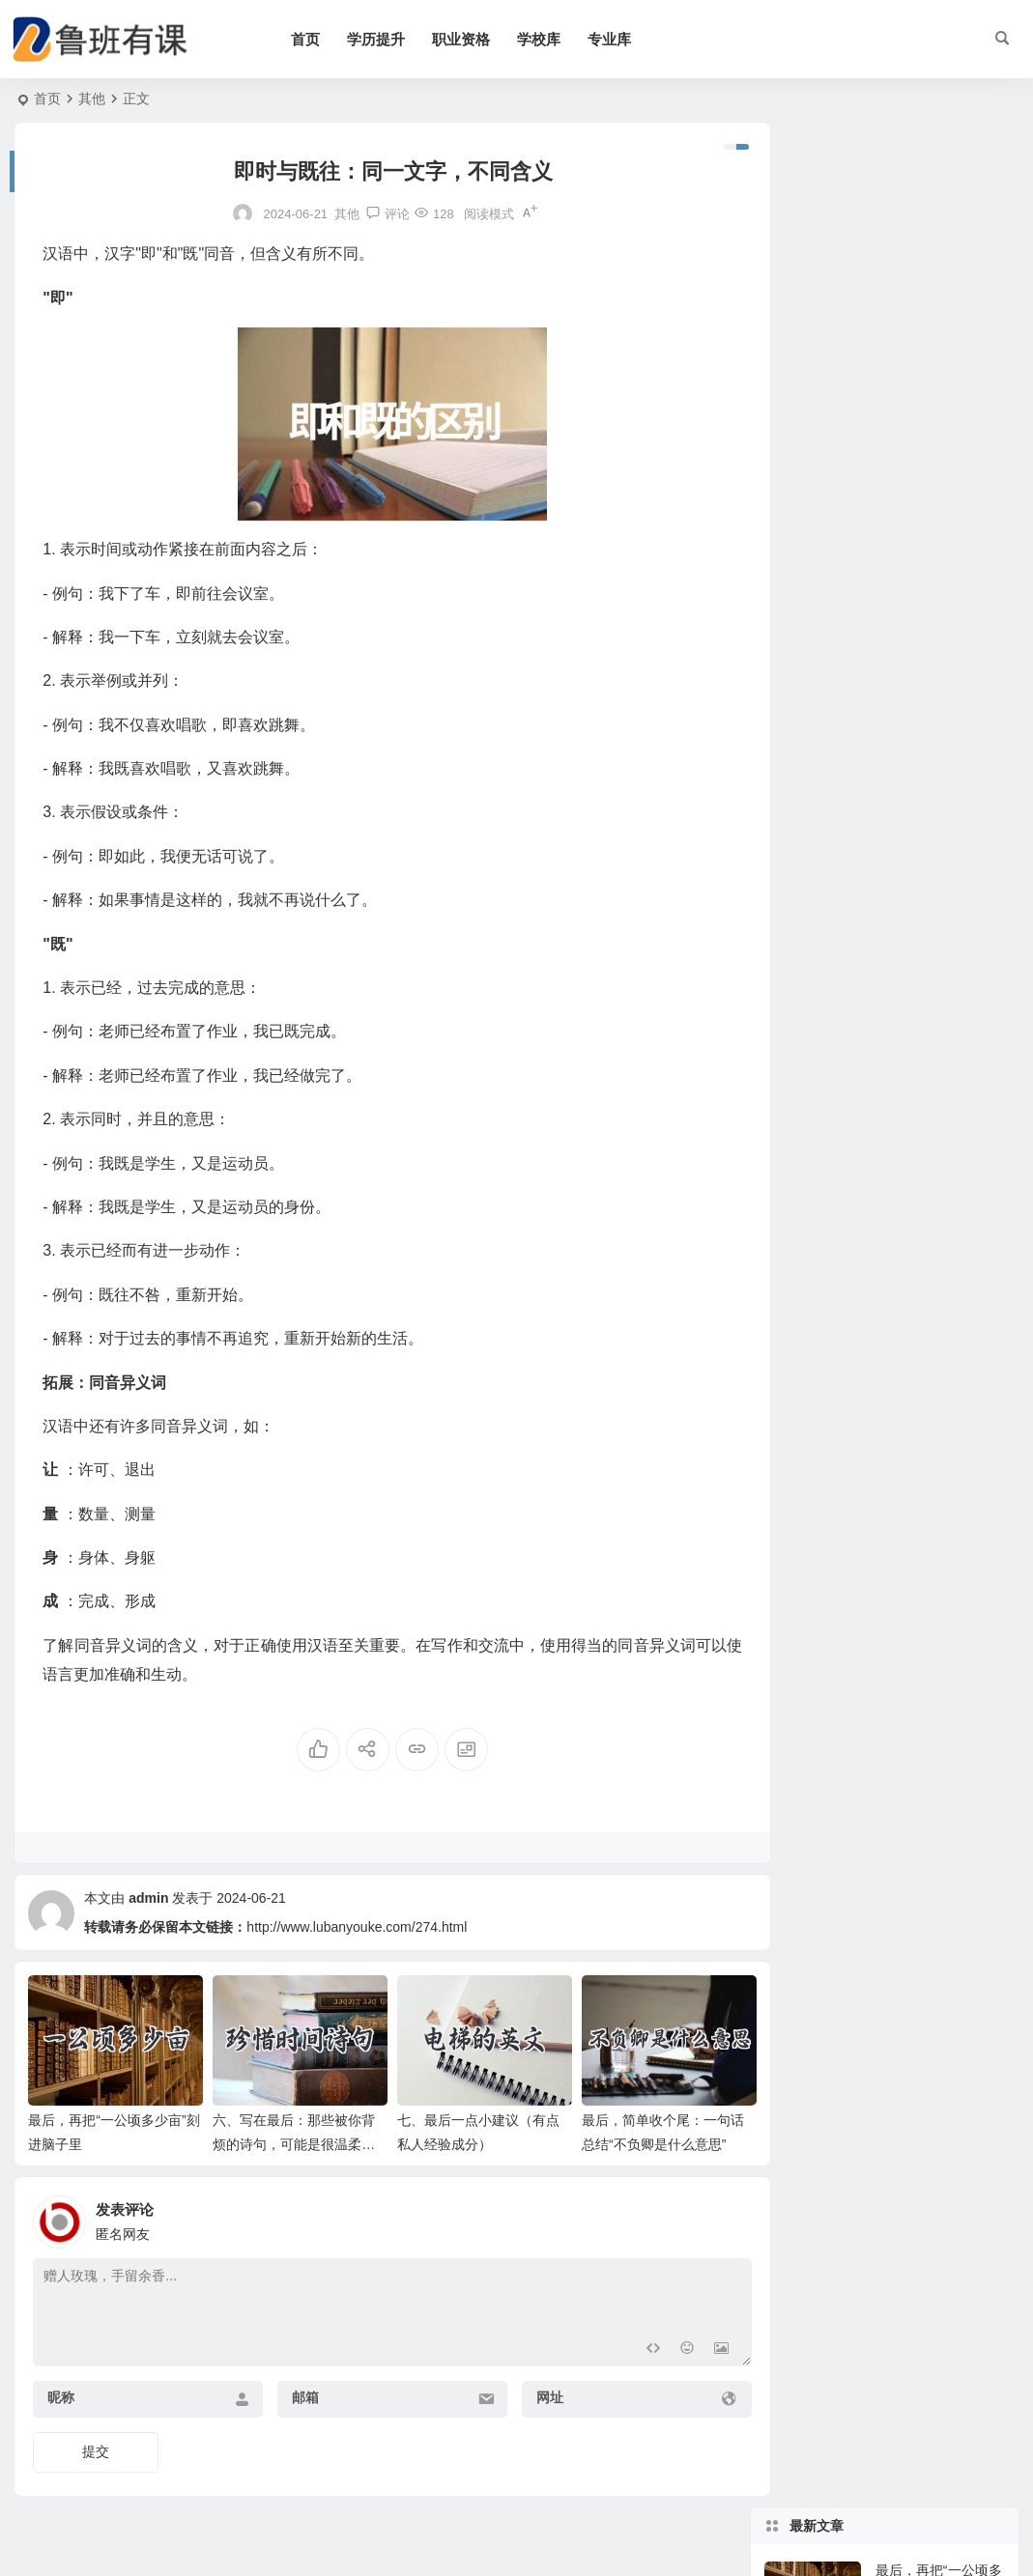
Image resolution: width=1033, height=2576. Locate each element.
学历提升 (386, 39)
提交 (95, 2446)
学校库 (548, 39)
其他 (91, 98)
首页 (315, 39)
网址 (530, 2392)
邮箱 (295, 2392)
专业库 (619, 39)
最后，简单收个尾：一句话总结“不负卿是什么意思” (938, 473)
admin (148, 1898)
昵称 (60, 2392)
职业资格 (471, 39)
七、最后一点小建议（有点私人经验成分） (936, 385)
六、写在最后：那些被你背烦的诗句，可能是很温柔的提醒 (287, 2139)
